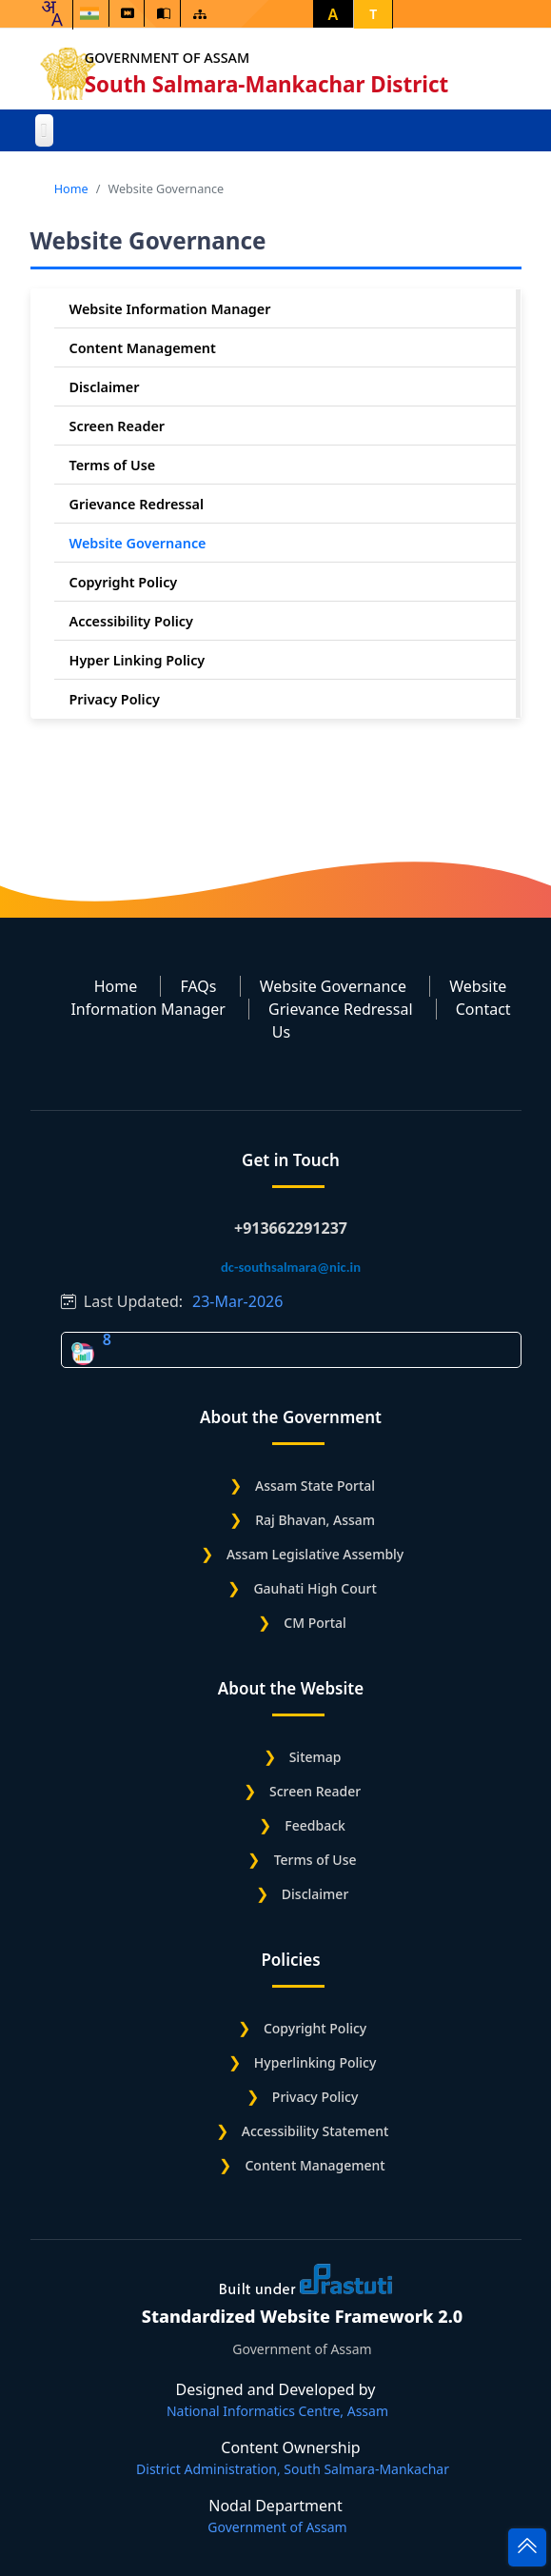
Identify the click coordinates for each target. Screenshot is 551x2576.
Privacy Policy (114, 699)
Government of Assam (170, 58)
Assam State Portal (315, 1485)
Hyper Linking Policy (137, 660)
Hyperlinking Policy (315, 2062)
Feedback (315, 1825)
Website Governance (138, 543)
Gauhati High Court (314, 1588)
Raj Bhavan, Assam (315, 1520)
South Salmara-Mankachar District (270, 84)
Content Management (142, 348)
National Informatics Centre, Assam (277, 2411)
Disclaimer (104, 387)
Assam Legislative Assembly (314, 1554)
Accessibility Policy (131, 621)
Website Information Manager (170, 309)
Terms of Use (112, 465)
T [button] (373, 14)
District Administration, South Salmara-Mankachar (292, 2469)
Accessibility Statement (315, 2131)
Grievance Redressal (137, 504)
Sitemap (315, 1757)
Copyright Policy (123, 582)
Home (71, 188)
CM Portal (315, 1623)
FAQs (198, 986)
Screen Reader (117, 426)
